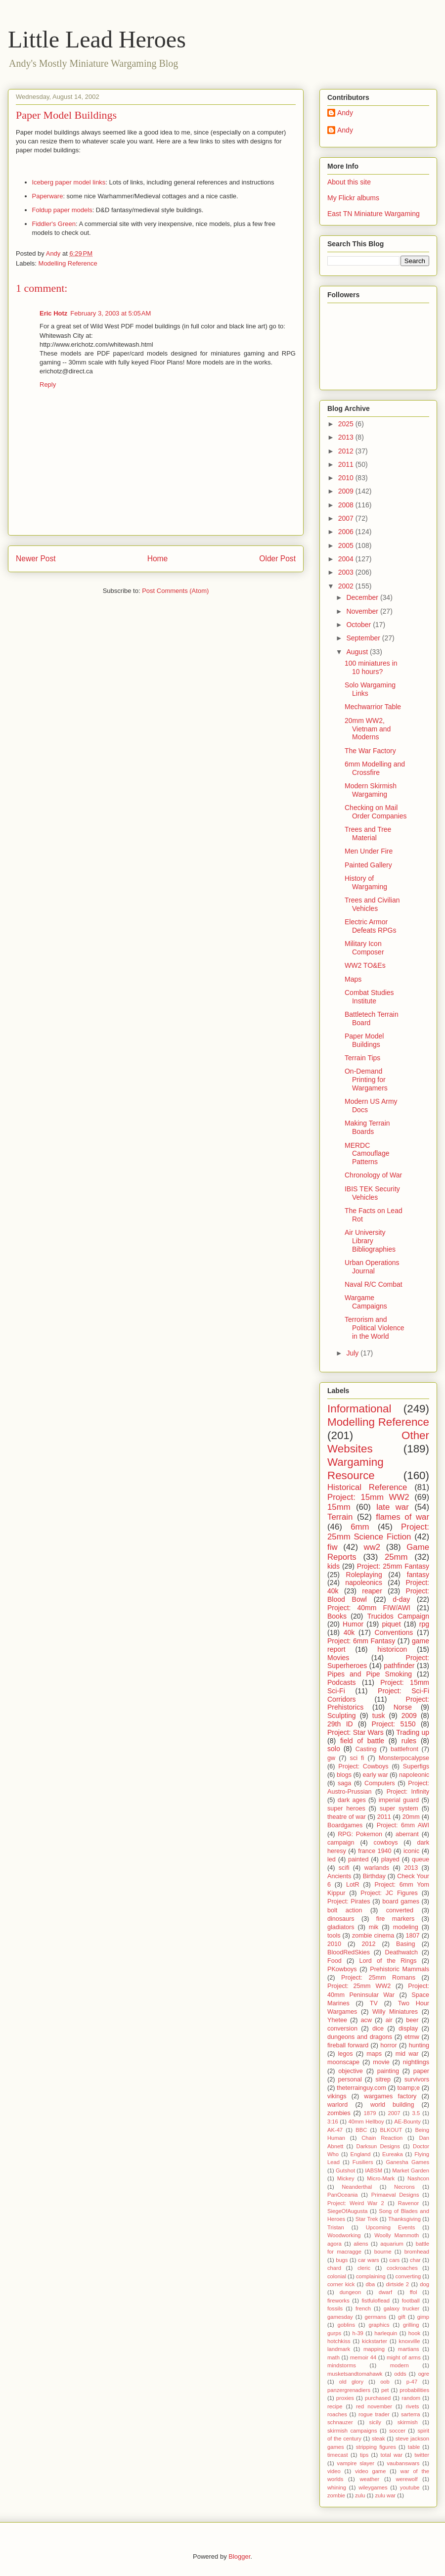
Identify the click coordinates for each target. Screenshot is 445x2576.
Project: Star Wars (355, 1732)
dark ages (352, 1800)
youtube (410, 2487)
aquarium (391, 2244)
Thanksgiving (404, 2219)
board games (400, 1901)
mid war (407, 2053)
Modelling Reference (68, 263)
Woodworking (344, 2235)
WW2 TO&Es (365, 965)
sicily (375, 2422)
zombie (336, 2495)
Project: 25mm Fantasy (393, 1566)
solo (333, 1749)
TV (374, 2003)
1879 (370, 2113)
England (360, 2154)
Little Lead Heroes (97, 39)
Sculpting (341, 1715)
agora (334, 2244)
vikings (337, 2096)
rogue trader (374, 2414)
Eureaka (392, 2154)
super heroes (346, 1808)
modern (399, 2365)
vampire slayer (356, 2463)
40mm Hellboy (366, 2121)
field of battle (362, 1741)
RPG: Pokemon (360, 1834)
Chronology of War (373, 1175)
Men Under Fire (369, 851)
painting (388, 2071)
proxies (345, 2398)
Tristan (335, 2227)
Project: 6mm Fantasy (361, 1641)
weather (369, 2479)
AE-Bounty (407, 2121)
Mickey (346, 2178)
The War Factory (370, 751)
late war (392, 1507)
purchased (378, 2398)
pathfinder (399, 1666)
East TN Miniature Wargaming (373, 214)
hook (414, 2333)
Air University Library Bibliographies (370, 1240)
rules (408, 1741)
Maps (353, 979)
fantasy (418, 1575)
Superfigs (416, 1766)
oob (385, 2382)
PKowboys (342, 1969)
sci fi (357, 1758)
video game (370, 2471)
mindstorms (341, 2365)
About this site (349, 182)
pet (385, 2390)
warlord (337, 2104)
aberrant (407, 1834)
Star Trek (367, 2219)
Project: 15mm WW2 (368, 1497)
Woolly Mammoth (396, 2235)
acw (366, 2020)
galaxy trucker (402, 2308)
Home (157, 558)
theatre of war (346, 1816)
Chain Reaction (381, 2138)
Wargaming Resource (355, 1469)
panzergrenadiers (348, 2390)
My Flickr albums (353, 198)
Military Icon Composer (364, 948)
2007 (347, 518)
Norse (403, 1707)
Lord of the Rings (388, 1960)
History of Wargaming (366, 882)
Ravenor (408, 2203)
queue (420, 1859)
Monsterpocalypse (404, 1758)
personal (349, 2079)
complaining (371, 2276)
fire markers (395, 1918)
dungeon (350, 2292)
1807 (413, 1935)
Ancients (339, 1876)
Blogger (239, 2556)
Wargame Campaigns (366, 1302)
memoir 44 (363, 2357)
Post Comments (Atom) (175, 590)
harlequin (385, 2333)
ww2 (372, 1547)
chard (334, 2268)
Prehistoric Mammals (399, 1969)
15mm (339, 1507)
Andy (345, 113)
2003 (347, 572)
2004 (347, 559)
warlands (376, 1867)
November (363, 611)
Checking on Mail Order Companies (376, 812)
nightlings (416, 2062)
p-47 (411, 2382)
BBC (361, 2130)
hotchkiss (339, 2341)
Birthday (374, 1876)
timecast (337, 2455)
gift (401, 2317)
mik (374, 1927)
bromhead (416, 2252)
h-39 (357, 2333)
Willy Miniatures (395, 2011)
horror (388, 2045)
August (357, 652)
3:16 (332, 2121)
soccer (397, 2431)
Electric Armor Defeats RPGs (370, 926)
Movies (338, 1658)
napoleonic (414, 1774)
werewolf (406, 2479)
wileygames (372, 2487)
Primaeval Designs (395, 2195)
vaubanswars (403, 2463)
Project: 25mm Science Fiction (378, 1531)
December (363, 597)
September (364, 638)
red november (374, 2406)
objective (350, 2071)
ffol (413, 2292)
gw (331, 1758)
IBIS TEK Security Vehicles (372, 1193)
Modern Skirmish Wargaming (371, 790)
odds (400, 2374)
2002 (347, 586)
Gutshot (345, 2170)
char (415, 2260)
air (389, 2020)
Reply (48, 384)
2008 (347, 505)
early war (375, 1774)
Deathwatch (401, 1952)
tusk (378, 1715)
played (390, 1859)
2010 (347, 478)
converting (408, 2276)
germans (376, 2317)
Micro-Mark (381, 2178)
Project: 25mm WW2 (359, 1986)
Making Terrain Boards (367, 1127)
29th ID (340, 1724)
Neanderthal (357, 2187)
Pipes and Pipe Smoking (369, 1674)
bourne (383, 2252)
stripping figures (376, 2447)
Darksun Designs (378, 2146)
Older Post (277, 558)
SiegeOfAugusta (347, 2211)
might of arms (404, 2357)
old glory (351, 2382)
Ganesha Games (407, 2162)
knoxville (409, 2341)
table (414, 2447)
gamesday (340, 2317)
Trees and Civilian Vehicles (372, 904)
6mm (360, 1527)
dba (370, 2284)
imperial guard (399, 1800)
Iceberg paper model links (69, 182)
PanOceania (342, 2195)
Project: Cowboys (363, 1766)
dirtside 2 (397, 2284)
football (411, 2301)
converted (399, 1910)
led (331, 1859)
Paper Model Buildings (364, 1040)
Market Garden (410, 2170)
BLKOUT (391, 2130)
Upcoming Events (390, 2227)
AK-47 (335, 2130)
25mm (396, 1557)
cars (394, 2260)
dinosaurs (341, 1918)
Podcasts (341, 1682)
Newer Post (36, 558)
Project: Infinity (408, 1791)
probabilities (414, 2390)
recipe (334, 2406)
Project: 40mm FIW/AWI (368, 1608)
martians (408, 2349)
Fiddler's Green (54, 223)
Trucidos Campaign (398, 1616)
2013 (347, 437)
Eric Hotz (53, 313)
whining (336, 2487)
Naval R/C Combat (373, 1284)
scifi (344, 1867)
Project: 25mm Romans (378, 1977)
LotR (352, 1884)
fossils (335, 2308)
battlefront (404, 1749)
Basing (405, 1944)
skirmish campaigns (352, 2431)
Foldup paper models (62, 210)
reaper (372, 1591)
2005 (347, 545)
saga (344, 1783)
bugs (342, 2260)
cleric (363, 2268)
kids (333, 1566)
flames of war (402, 1517)
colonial (336, 2276)
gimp (423, 2317)
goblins (346, 2325)
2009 (347, 491)
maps (374, 2053)
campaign (341, 1842)
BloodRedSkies (348, 1952)
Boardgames (344, 1825)
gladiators (341, 1927)
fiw (332, 1547)
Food (334, 1960)
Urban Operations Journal (372, 1267)
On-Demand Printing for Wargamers (366, 1079)
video (334, 2471)
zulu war (385, 2495)
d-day (401, 1599)
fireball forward (347, 2045)
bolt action (344, 1910)
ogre (423, 2374)
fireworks (338, 2301)
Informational (359, 1408)
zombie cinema (373, 1935)
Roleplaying (364, 1575)
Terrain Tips (362, 1058)
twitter (421, 2455)
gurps (334, 2333)
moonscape (343, 2062)
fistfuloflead (375, 2301)
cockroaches (402, 2268)
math (333, 2357)
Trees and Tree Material (368, 833)
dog (424, 2284)
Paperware (47, 196)
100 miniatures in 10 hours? (371, 667)
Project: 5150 (394, 1724)
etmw (411, 2037)
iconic (411, 1851)
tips (364, 2455)
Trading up (412, 1732)
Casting (366, 1749)
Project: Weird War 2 (355, 2203)
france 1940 (374, 1851)
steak (378, 2438)
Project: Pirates (348, 1901)
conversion (342, 2028)
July (353, 1353)
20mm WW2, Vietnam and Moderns (368, 729)
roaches (337, 2414)
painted (358, 1859)
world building (392, 2104)
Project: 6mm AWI (403, 1825)
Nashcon (418, 2178)
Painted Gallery (368, 865)
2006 (347, 532)
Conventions (394, 1632)
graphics (378, 2325)
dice (378, 2028)
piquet (391, 1624)
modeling (405, 1927)
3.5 (416, 2113)
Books (337, 1616)
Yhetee (337, 2020)
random (410, 2398)
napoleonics (363, 1582)
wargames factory (390, 2096)
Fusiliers (363, 2162)
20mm (411, 1816)
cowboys (386, 1842)
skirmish (408, 2422)
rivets (412, 2406)
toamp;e (409, 2087)
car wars (368, 2260)
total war (391, 2455)
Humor (353, 1624)
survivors (416, 2079)
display (408, 2028)
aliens (361, 2244)
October (359, 625)
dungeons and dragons (359, 2037)
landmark (338, 2349)
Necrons (404, 2187)
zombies (339, 2113)
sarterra (410, 2414)
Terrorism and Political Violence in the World (374, 1327)
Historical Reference (367, 1487)
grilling (411, 2325)
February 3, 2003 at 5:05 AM (110, 313)
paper (421, 2071)
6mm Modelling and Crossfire (375, 768)
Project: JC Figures (389, 1893)
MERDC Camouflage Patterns (367, 1153)
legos (345, 2053)
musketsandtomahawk (354, 2374)
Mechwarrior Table (373, 707)
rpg (424, 1624)
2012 (347, 451)
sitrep (383, 2079)
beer (412, 2020)
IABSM (373, 2170)
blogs (344, 1774)
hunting (419, 2045)
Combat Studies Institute (369, 997)
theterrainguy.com (361, 2087)
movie (381, 2062)
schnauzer (340, 2422)
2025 (347, 424)
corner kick (341, 2284)
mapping (374, 2349)
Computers (379, 1783)
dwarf (385, 2292)
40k (349, 1632)
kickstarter (374, 2341)
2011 (347, 464)
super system (399, 1808)
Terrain (340, 1517)
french (363, 2308)
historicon (392, 1649)
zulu (360, 2495)
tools (334, 1935)
